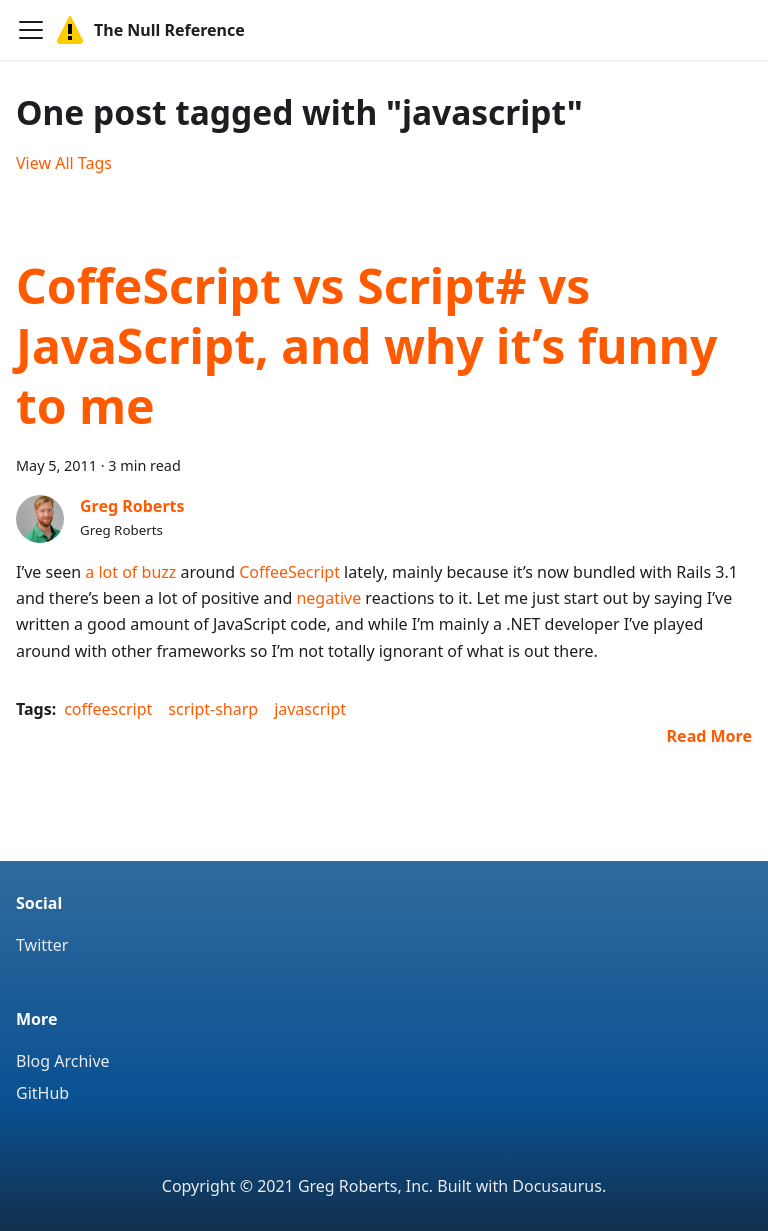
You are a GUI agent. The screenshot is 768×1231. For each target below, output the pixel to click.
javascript (310, 709)
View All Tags (64, 163)
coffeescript (108, 709)
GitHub (42, 1093)
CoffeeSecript (289, 572)
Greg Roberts (132, 506)
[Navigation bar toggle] (31, 30)
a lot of (111, 572)
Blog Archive (63, 1061)
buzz (159, 572)
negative (328, 598)
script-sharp (213, 709)
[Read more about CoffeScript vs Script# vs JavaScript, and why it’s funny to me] (709, 736)
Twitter (42, 945)
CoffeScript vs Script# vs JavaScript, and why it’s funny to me (366, 345)
